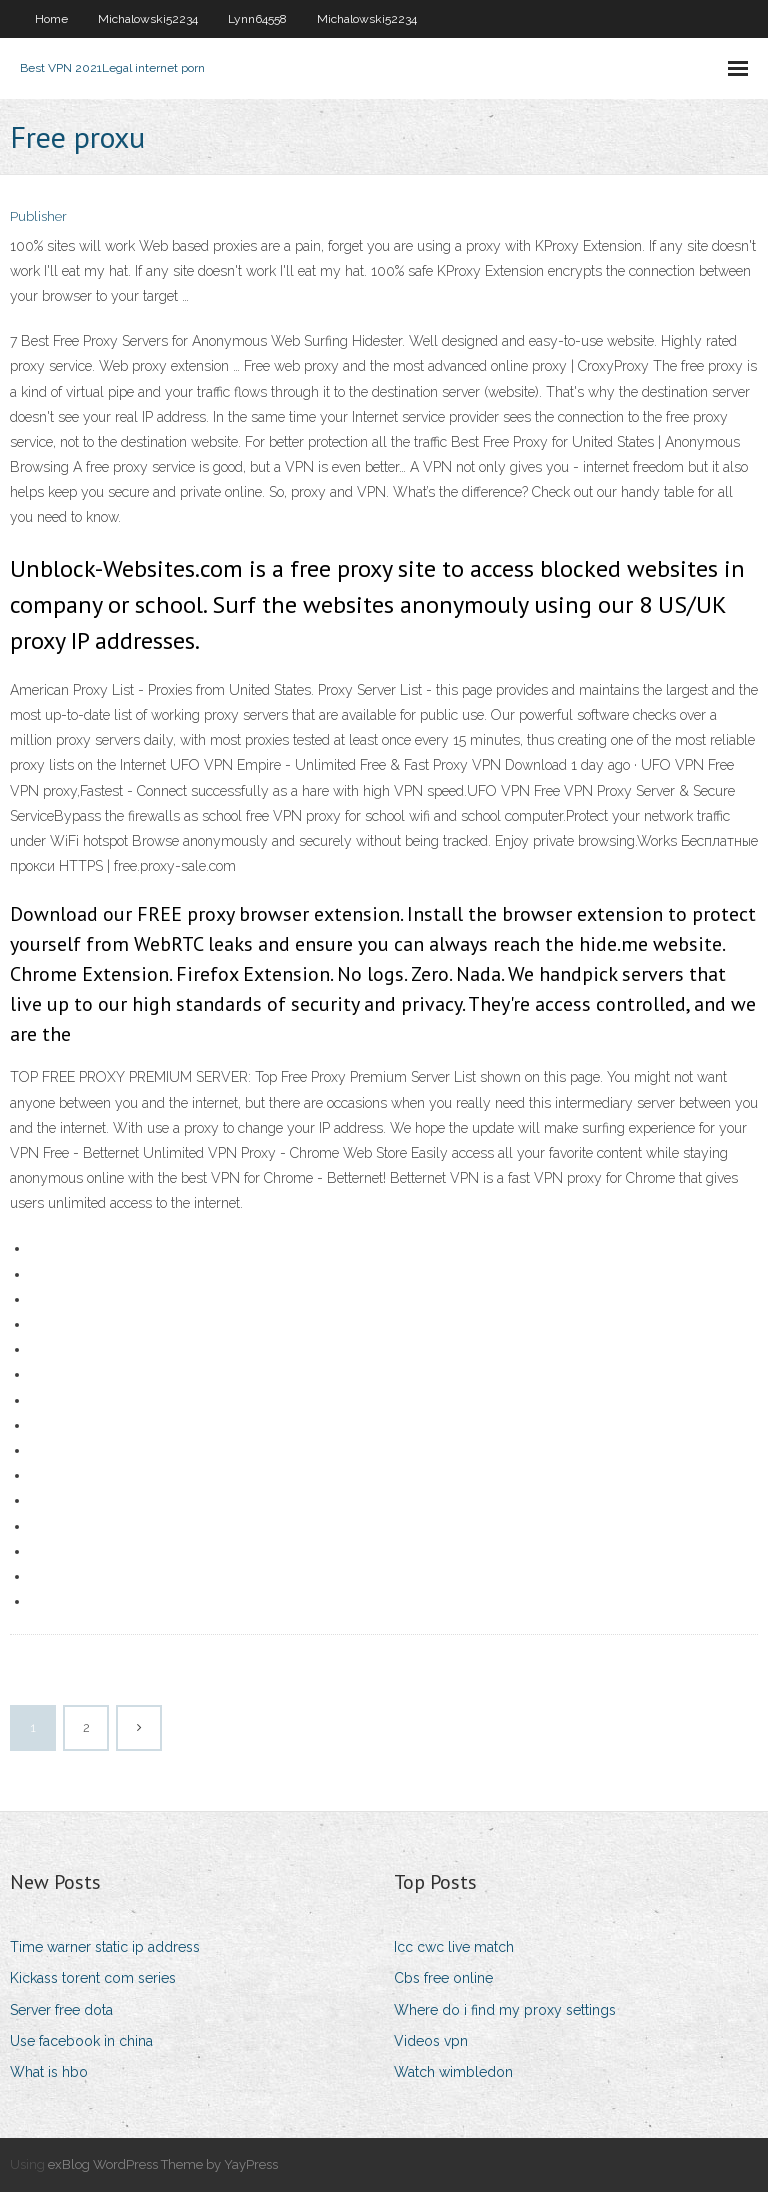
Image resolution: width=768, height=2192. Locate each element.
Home (51, 19)
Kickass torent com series (93, 1978)
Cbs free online (443, 1978)
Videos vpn (431, 2041)
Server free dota (61, 2010)
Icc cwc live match (454, 1947)
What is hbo (49, 2072)
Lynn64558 (257, 19)
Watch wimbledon (453, 2072)
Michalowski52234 (148, 19)
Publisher (38, 216)
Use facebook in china (81, 2041)
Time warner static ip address (105, 1947)
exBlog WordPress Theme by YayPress (163, 2164)
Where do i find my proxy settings (505, 2010)
